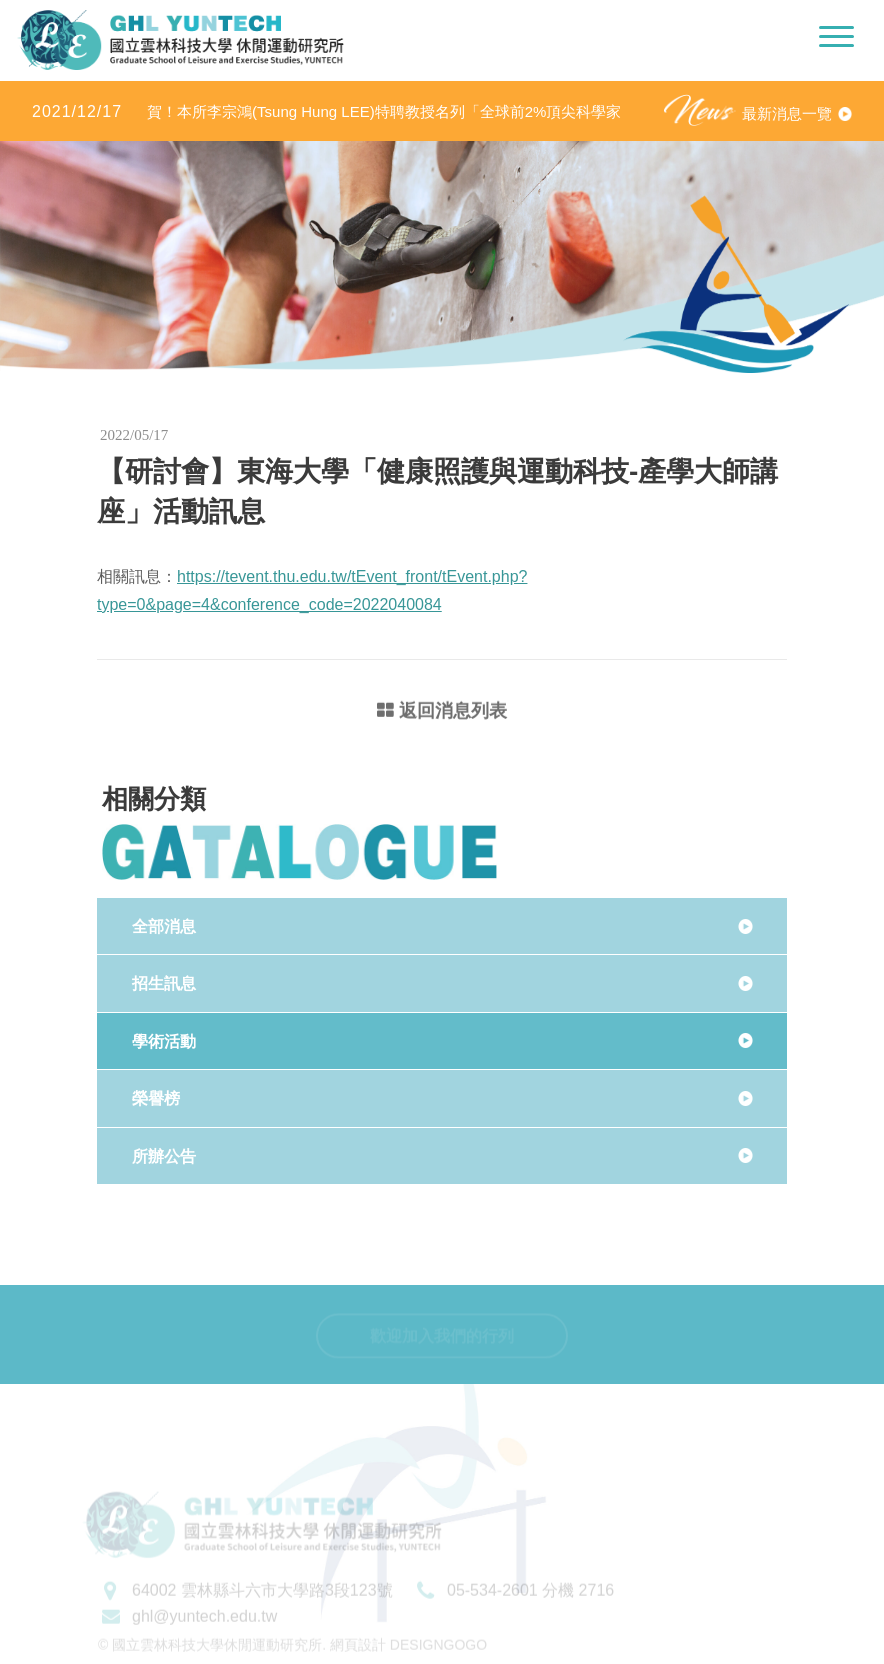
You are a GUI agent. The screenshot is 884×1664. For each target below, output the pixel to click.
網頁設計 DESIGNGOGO (408, 1655)
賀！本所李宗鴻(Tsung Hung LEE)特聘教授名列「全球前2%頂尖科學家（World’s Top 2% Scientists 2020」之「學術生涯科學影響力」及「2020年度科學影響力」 (333, 112)
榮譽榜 (156, 1098)
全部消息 (164, 926)
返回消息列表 (442, 712)
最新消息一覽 (787, 113)
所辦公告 (164, 1156)
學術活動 (164, 1041)
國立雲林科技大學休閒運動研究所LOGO (180, 40)
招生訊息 (164, 983)
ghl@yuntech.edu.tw (204, 1625)
